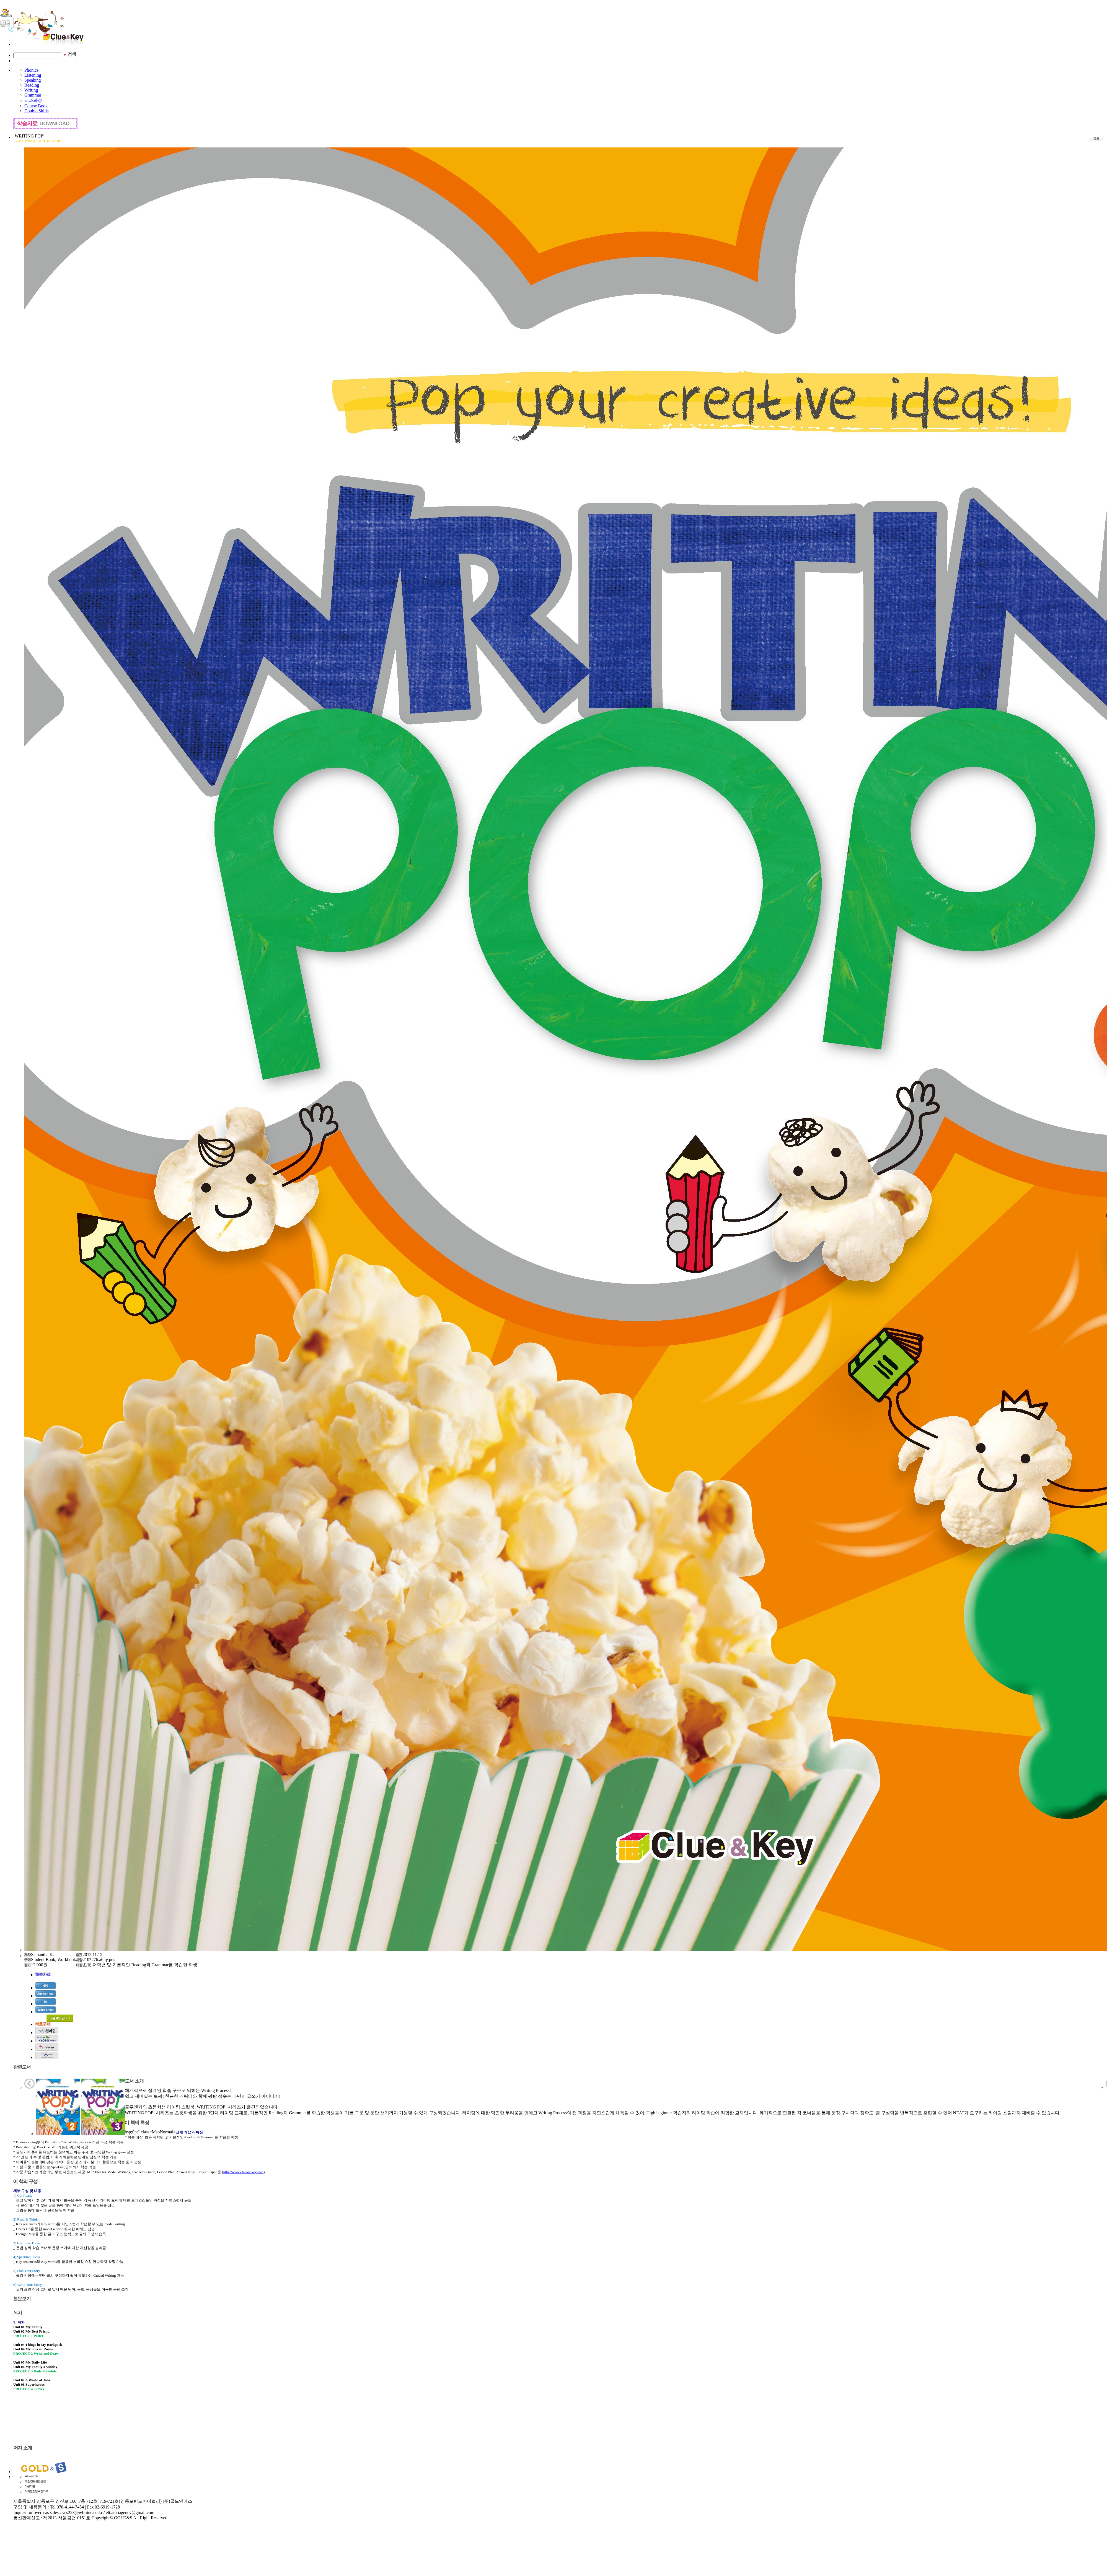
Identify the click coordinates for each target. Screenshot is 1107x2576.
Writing (31, 90)
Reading (31, 85)
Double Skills (36, 110)
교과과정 (33, 100)
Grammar (32, 95)
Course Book (36, 105)
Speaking (32, 80)
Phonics (31, 70)
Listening (32, 75)
